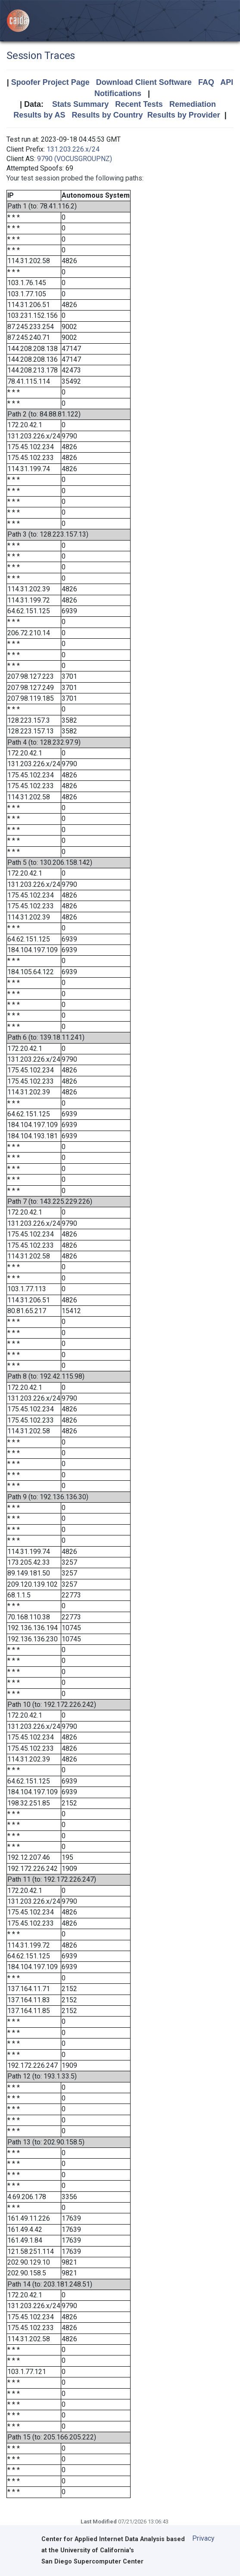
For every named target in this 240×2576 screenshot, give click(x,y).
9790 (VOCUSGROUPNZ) (74, 159)
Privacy (203, 2538)
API (226, 82)
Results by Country (107, 115)
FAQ (206, 82)
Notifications (117, 93)
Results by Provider (183, 115)
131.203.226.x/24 (73, 149)
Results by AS (39, 115)
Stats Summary (80, 104)
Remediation (192, 104)
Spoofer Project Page (50, 82)
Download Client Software (144, 82)
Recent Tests (139, 104)
